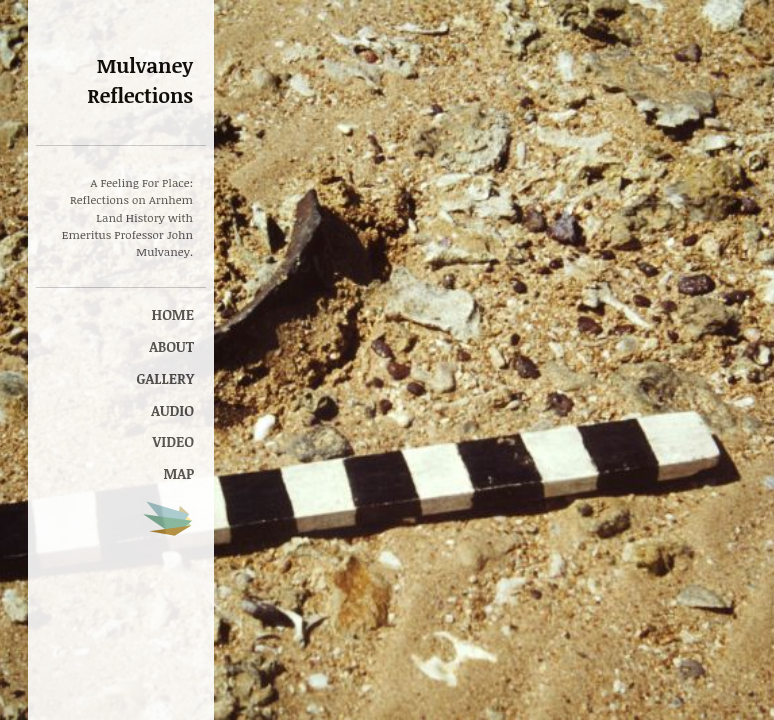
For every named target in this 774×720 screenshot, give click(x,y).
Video (173, 441)
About (171, 346)
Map (178, 473)
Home (173, 314)
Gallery (165, 378)
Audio (172, 410)
